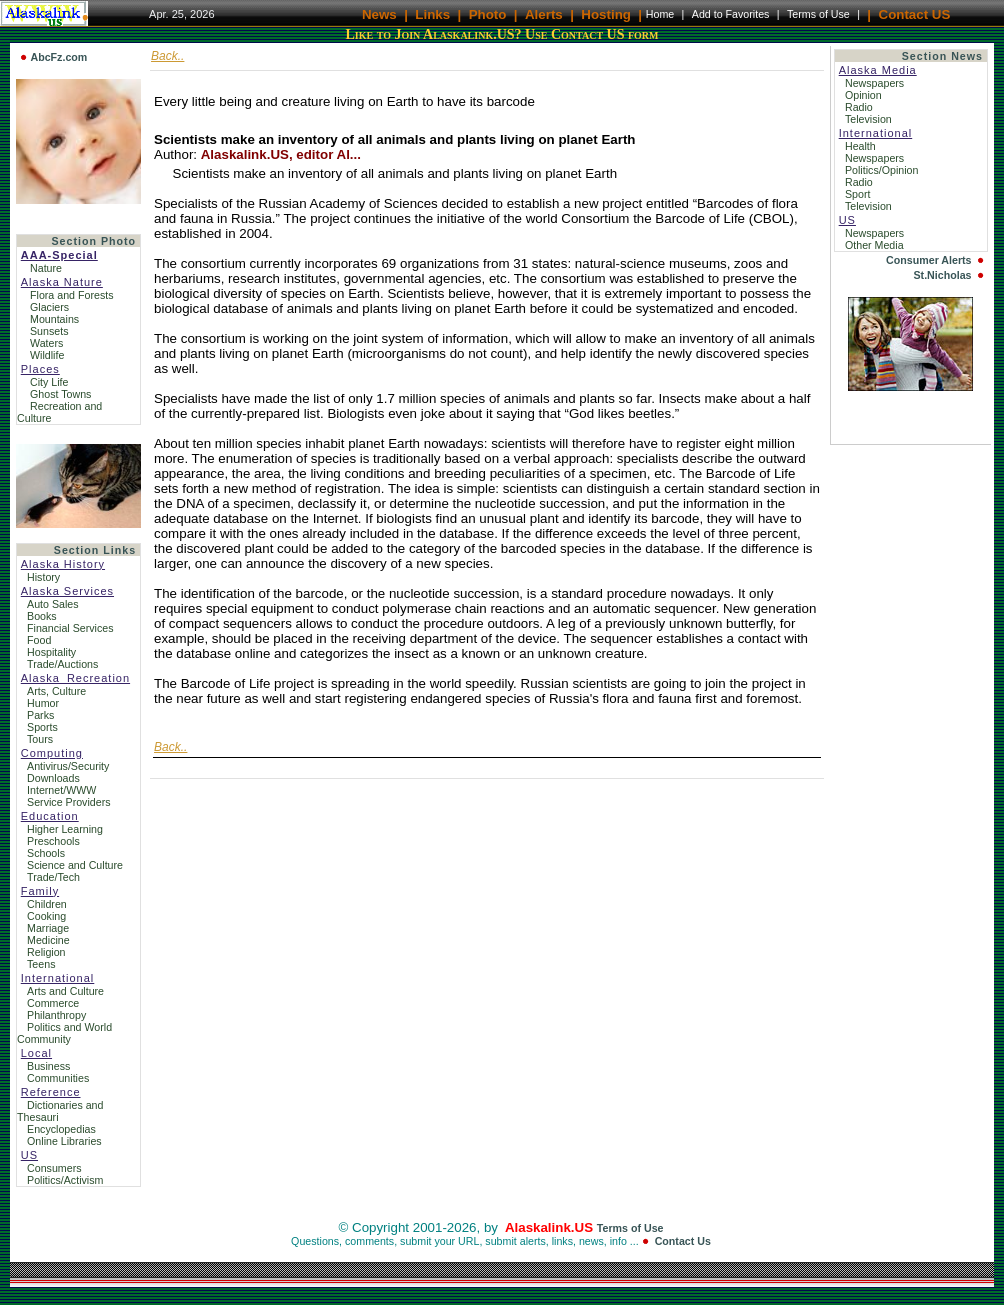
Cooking (46, 916)
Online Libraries (64, 1141)
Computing (52, 753)
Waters (46, 343)
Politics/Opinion (883, 170)
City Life (49, 382)
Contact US (915, 13)
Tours (40, 739)
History (43, 577)
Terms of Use (818, 14)
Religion (46, 952)
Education (50, 816)
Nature (46, 268)
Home (660, 14)
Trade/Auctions (62, 664)
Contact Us (683, 1241)
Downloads (53, 778)
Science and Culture (75, 865)
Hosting (606, 13)
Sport (859, 194)
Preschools (53, 841)
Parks (40, 715)
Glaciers (49, 307)
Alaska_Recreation (75, 678)
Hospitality (51, 652)
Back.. (167, 56)
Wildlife (47, 355)
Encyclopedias (61, 1129)
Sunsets (49, 331)
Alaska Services (67, 591)
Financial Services (70, 628)
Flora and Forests (71, 295)
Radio (860, 107)
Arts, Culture (56, 691)
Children (47, 904)
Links (432, 13)
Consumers (54, 1168)
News (379, 13)
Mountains (54, 319)
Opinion (865, 95)
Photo (488, 13)
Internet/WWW (61, 790)
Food (39, 640)
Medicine (48, 940)
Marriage (48, 928)
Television (870, 119)
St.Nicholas (943, 275)
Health (862, 146)
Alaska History (63, 564)
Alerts (544, 13)
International (58, 978)
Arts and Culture (65, 991)
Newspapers (876, 83)
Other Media (876, 245)
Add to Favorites (731, 14)
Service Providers (69, 802)
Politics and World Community (64, 1033)
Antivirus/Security (68, 766)
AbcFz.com (58, 57)
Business (48, 1066)
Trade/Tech (53, 877)
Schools (46, 853)
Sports (42, 727)
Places (40, 369)
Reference (51, 1092)
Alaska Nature (62, 282)
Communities (58, 1078)
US (29, 1155)
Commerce (53, 1003)
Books (42, 616)
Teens (41, 964)
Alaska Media (878, 70)
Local (36, 1053)
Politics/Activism (65, 1180)
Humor (43, 703)
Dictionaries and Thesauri (60, 1111)
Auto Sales (53, 604)
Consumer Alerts (928, 260)
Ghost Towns (60, 394)
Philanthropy (56, 1015)
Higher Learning (65, 829)
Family (40, 891)
